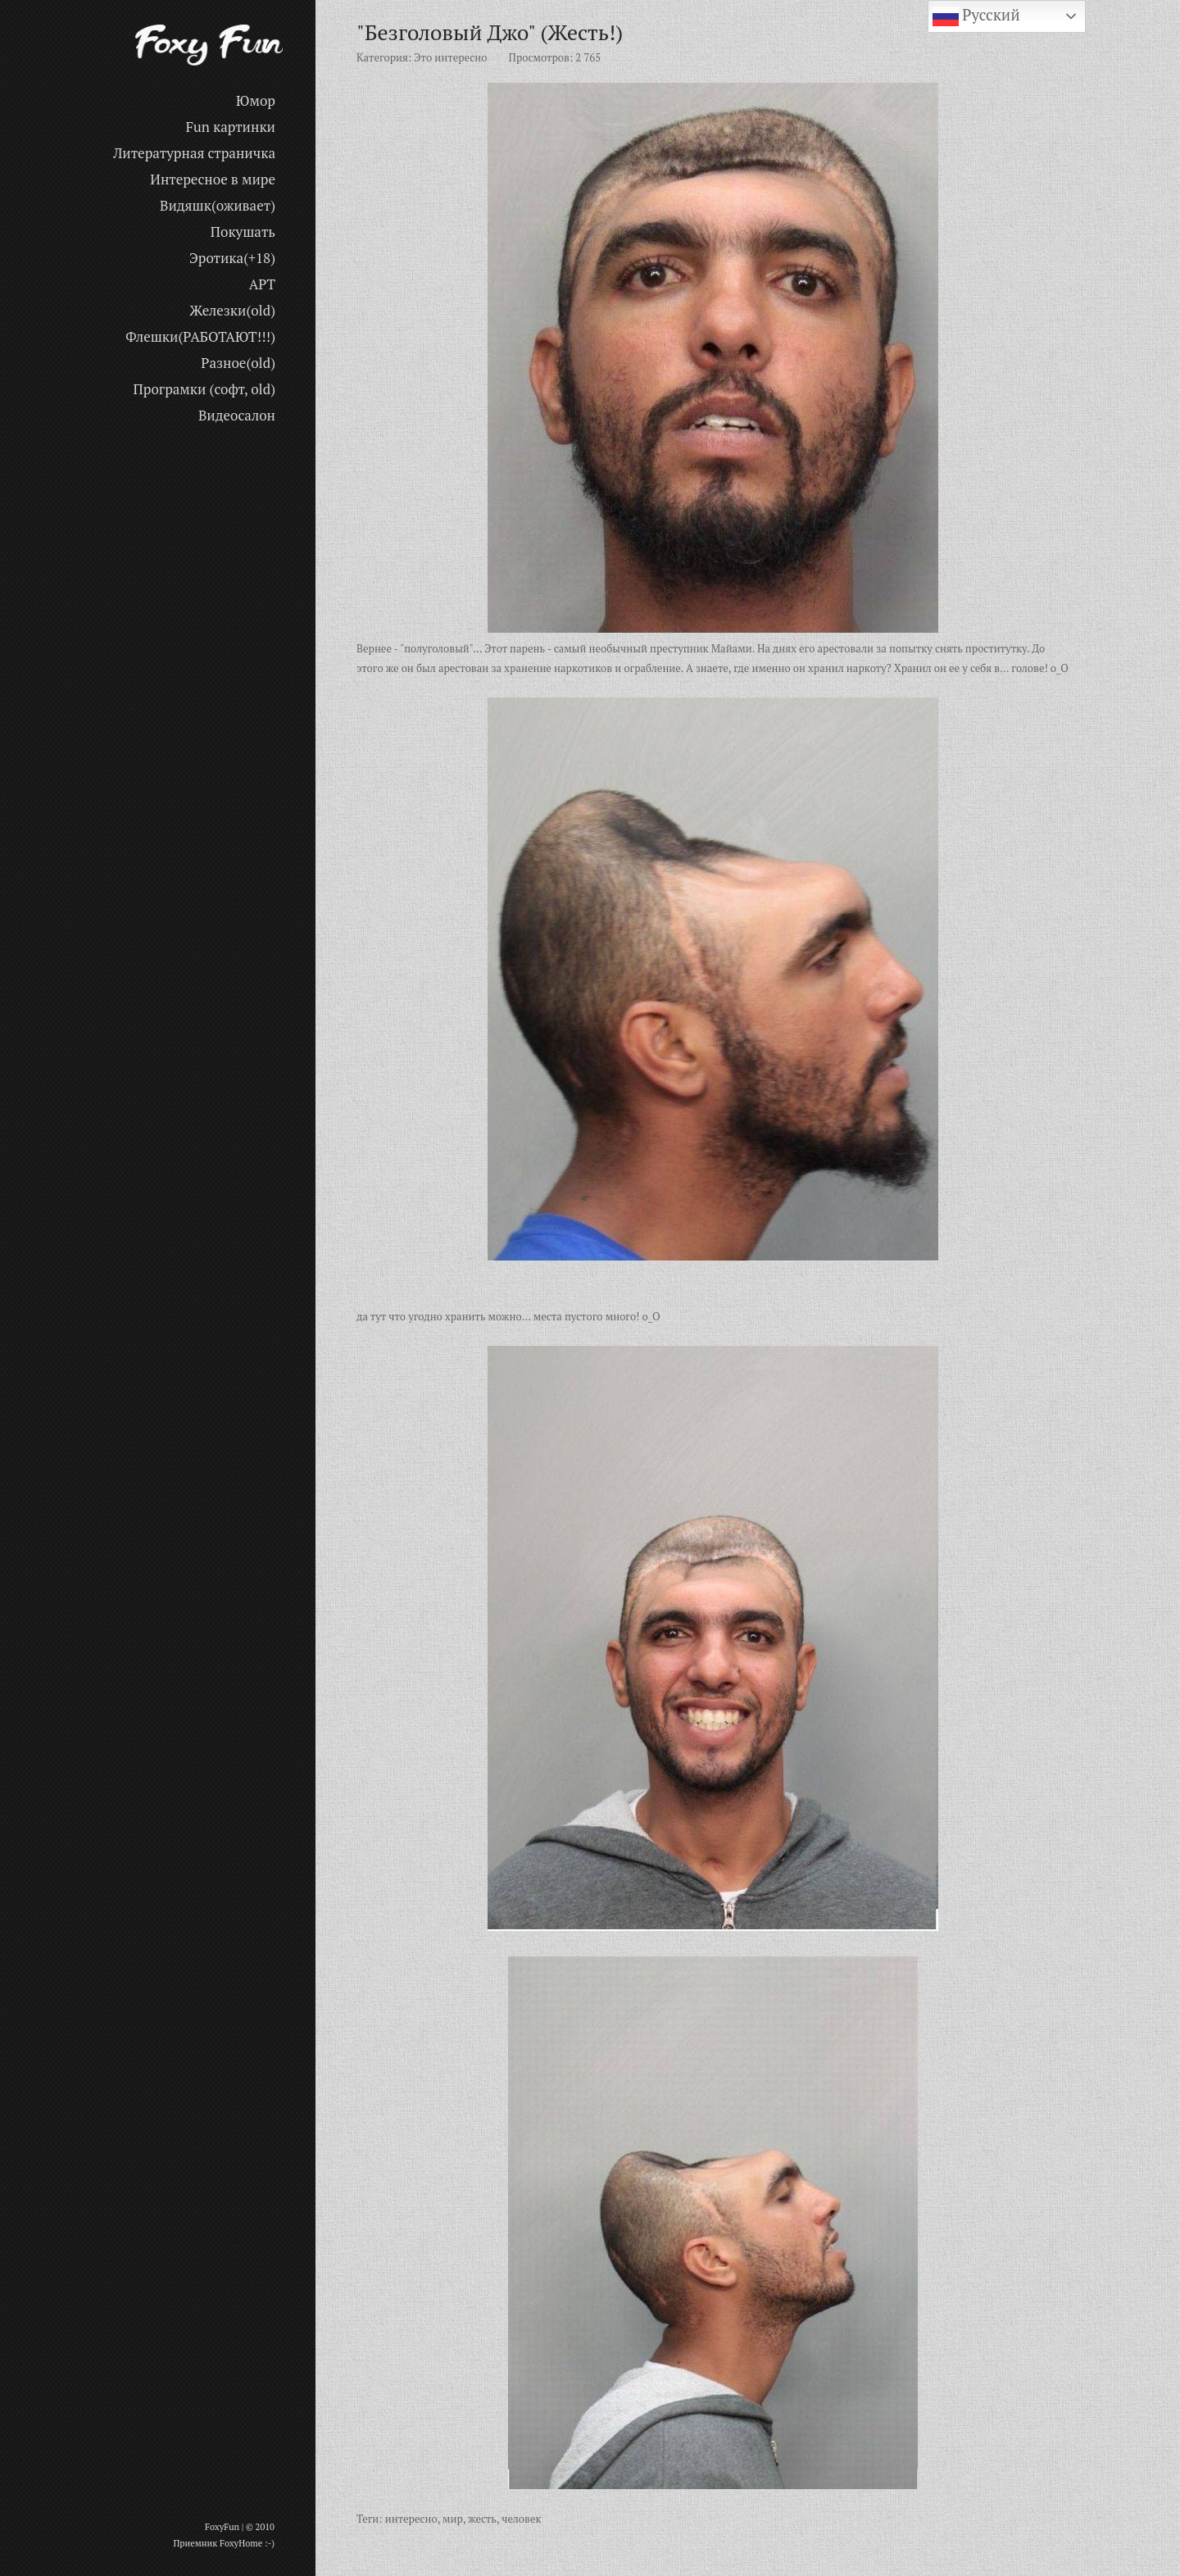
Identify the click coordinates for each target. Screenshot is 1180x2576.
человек (521, 2518)
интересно (411, 2518)
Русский (976, 16)
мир (452, 2518)
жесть (482, 2518)
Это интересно (450, 57)
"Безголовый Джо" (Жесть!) (489, 32)
